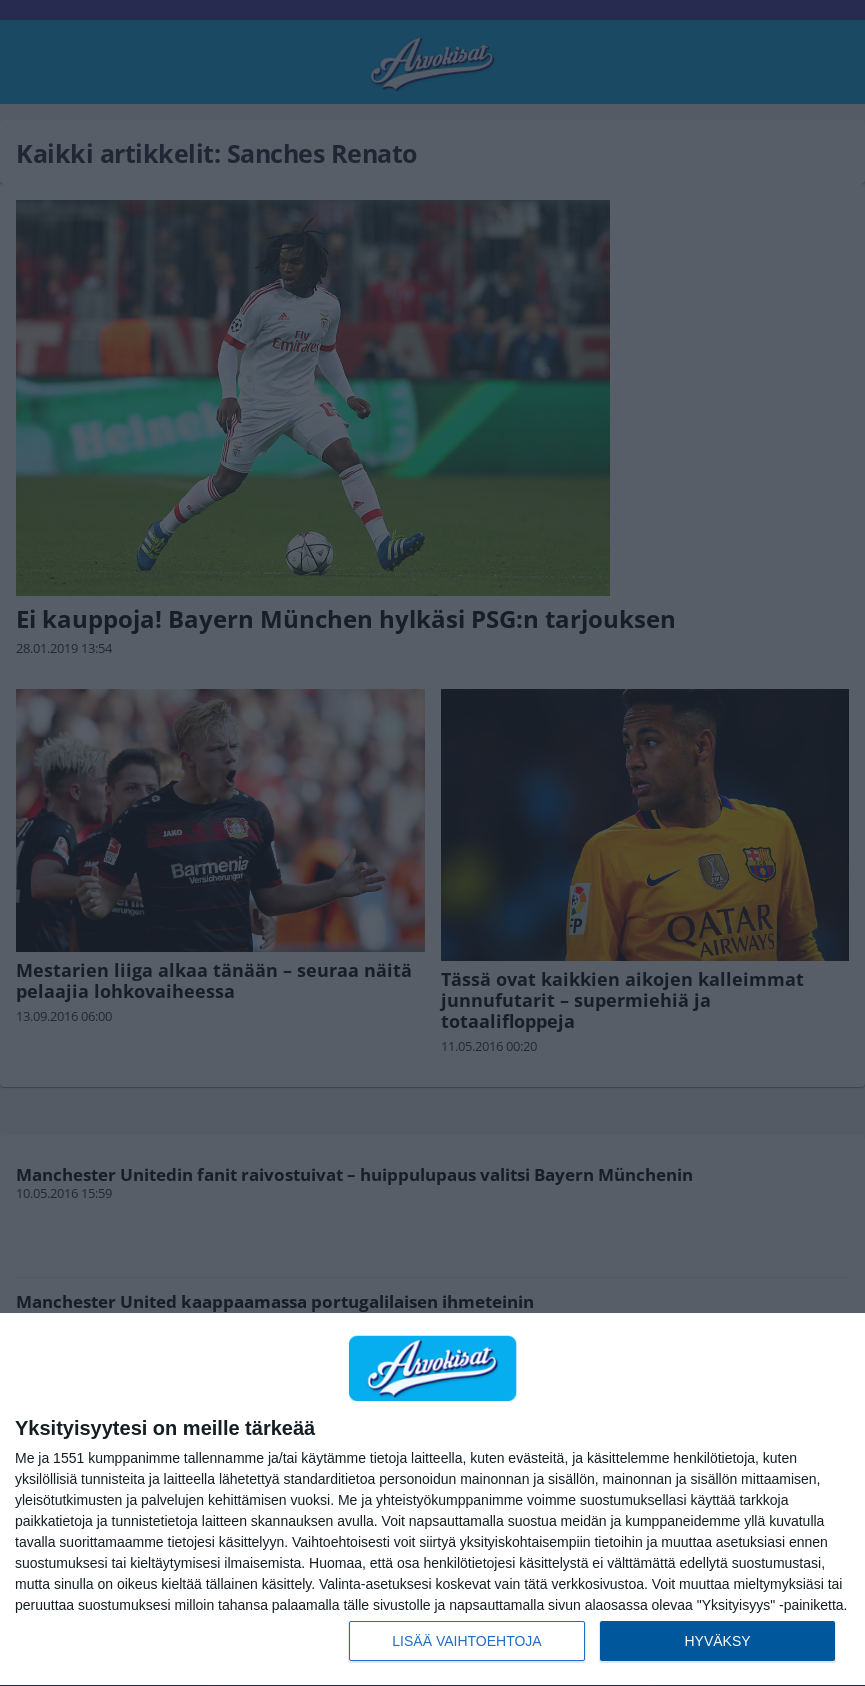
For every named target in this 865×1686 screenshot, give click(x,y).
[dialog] (432, 1500)
